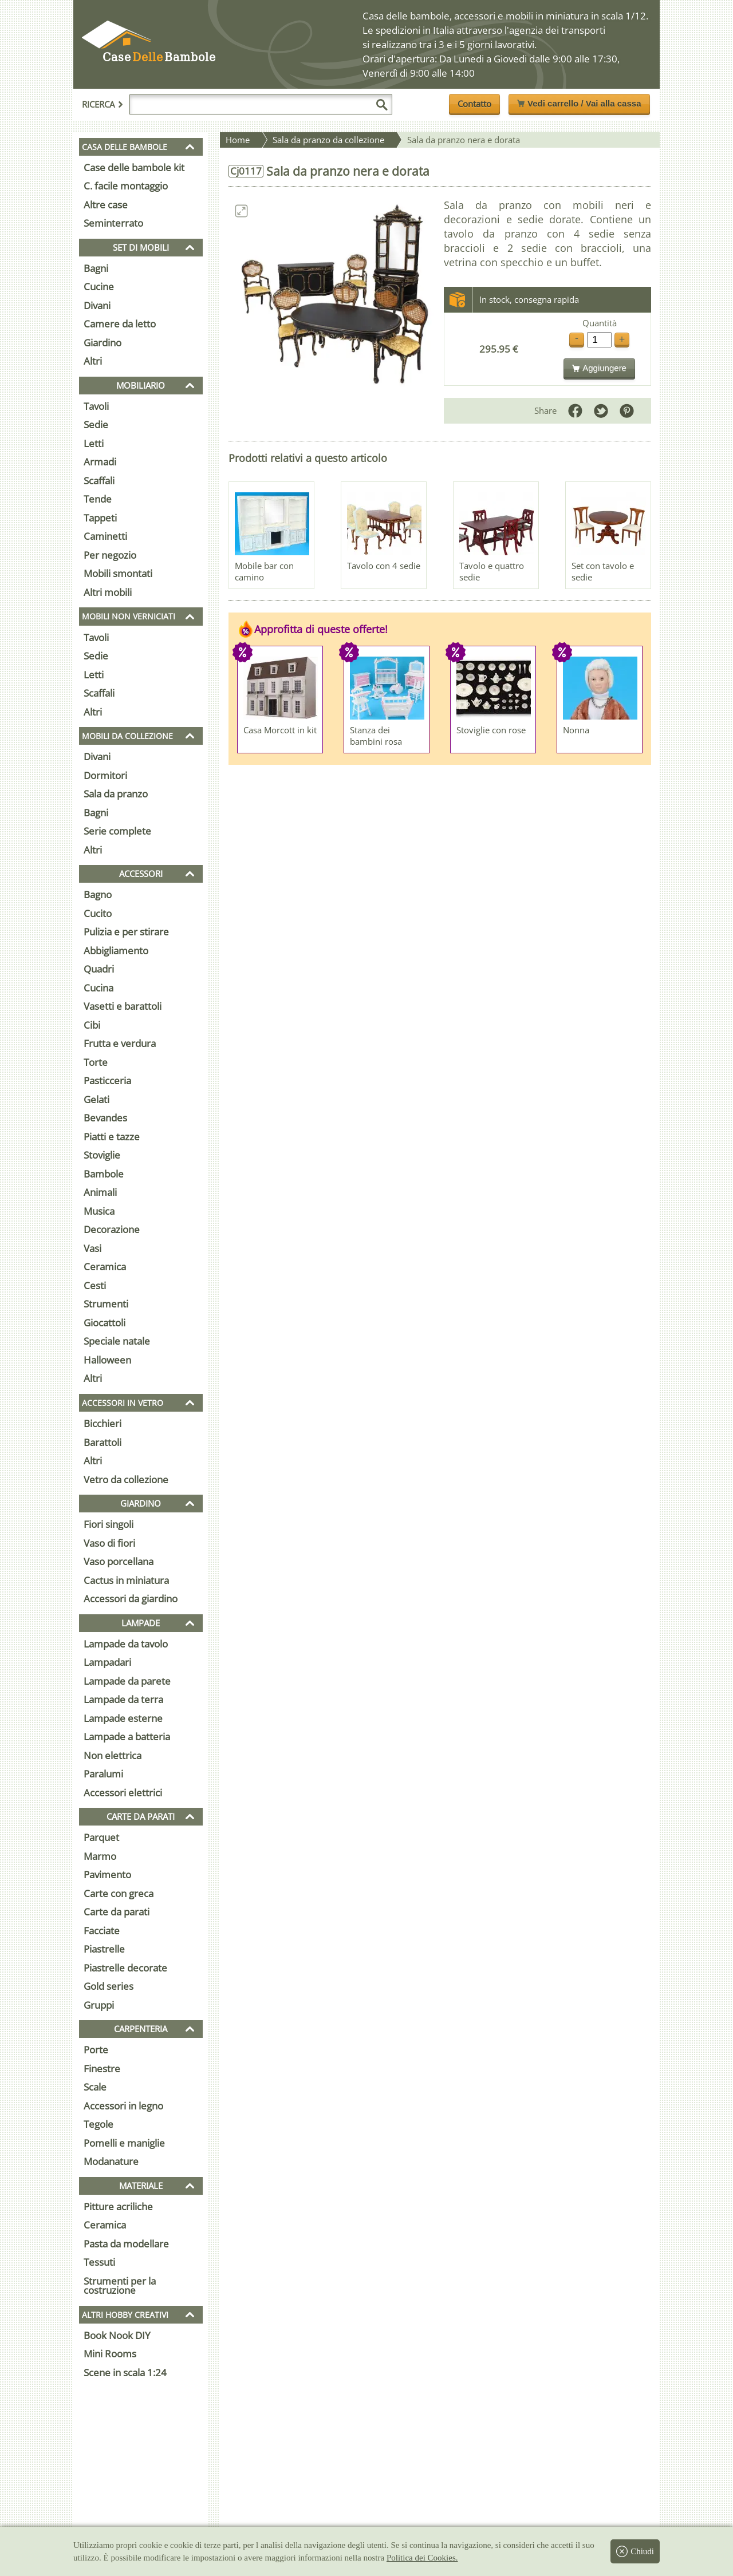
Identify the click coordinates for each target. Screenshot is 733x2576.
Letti (94, 443)
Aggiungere (599, 368)
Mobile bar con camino (264, 571)
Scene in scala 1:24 (125, 2372)
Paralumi (103, 1773)
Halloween (107, 1359)
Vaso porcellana (118, 1561)
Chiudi (635, 2551)
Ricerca (103, 104)
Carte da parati (116, 1911)
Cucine (99, 286)
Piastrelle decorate (125, 1967)
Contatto (474, 103)
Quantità (599, 323)
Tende (98, 498)
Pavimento (107, 1874)
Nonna (576, 730)
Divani (97, 305)
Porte (96, 2049)
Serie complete (117, 830)
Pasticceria (107, 1080)
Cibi (92, 1025)
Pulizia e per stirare (126, 931)
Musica (99, 1211)
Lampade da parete (127, 1681)
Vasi (92, 1248)
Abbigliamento (116, 950)
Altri (93, 361)
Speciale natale (117, 1341)
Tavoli (96, 406)
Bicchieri (102, 1423)
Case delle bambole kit (134, 167)
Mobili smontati (118, 573)
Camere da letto (120, 323)
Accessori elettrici (123, 1792)
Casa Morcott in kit (280, 730)
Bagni (96, 268)
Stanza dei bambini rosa (376, 735)
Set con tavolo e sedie (603, 571)
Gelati (96, 1099)
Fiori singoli (108, 1524)
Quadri (99, 968)
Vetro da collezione (126, 1479)
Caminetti (105, 536)
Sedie (96, 424)
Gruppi (99, 2005)
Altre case (106, 204)
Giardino (102, 342)
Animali (100, 1192)
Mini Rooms (110, 2353)
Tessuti (99, 2262)
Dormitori (105, 775)
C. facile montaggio (126, 185)
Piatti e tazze (112, 1136)
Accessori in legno (123, 2105)
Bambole (104, 1173)
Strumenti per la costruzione (120, 2285)
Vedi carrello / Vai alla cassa (579, 103)
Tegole (98, 2124)
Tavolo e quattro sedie (491, 571)
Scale (95, 2086)
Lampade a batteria (127, 1736)
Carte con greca (118, 1893)
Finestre (102, 2068)
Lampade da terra (123, 1699)
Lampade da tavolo (126, 1643)
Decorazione (112, 1229)
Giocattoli (104, 1322)
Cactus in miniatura (126, 1580)
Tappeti (100, 517)
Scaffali (99, 480)
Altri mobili (108, 592)
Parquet (101, 1837)
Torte (96, 1062)
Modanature (111, 2161)
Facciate (102, 1930)
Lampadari (107, 1662)
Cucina (98, 987)
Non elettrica (112, 1755)
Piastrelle (104, 1948)
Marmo (100, 1856)
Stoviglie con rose (491, 730)
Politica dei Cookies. (422, 2557)
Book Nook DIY (117, 2335)
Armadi (100, 461)
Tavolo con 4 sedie (383, 565)
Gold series (108, 1986)
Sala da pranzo (116, 793)
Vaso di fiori (109, 1543)
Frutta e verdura (120, 1043)
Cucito (98, 913)
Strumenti (106, 1303)
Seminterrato (113, 223)
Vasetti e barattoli (122, 1006)
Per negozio (110, 555)
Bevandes (105, 1117)
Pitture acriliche (118, 2206)
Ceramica (105, 1266)
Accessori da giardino (131, 1598)
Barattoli (102, 1442)
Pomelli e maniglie (124, 2143)
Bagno (98, 894)
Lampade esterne (123, 1718)
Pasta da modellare (126, 2243)
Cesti (95, 1285)
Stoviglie (102, 1154)
